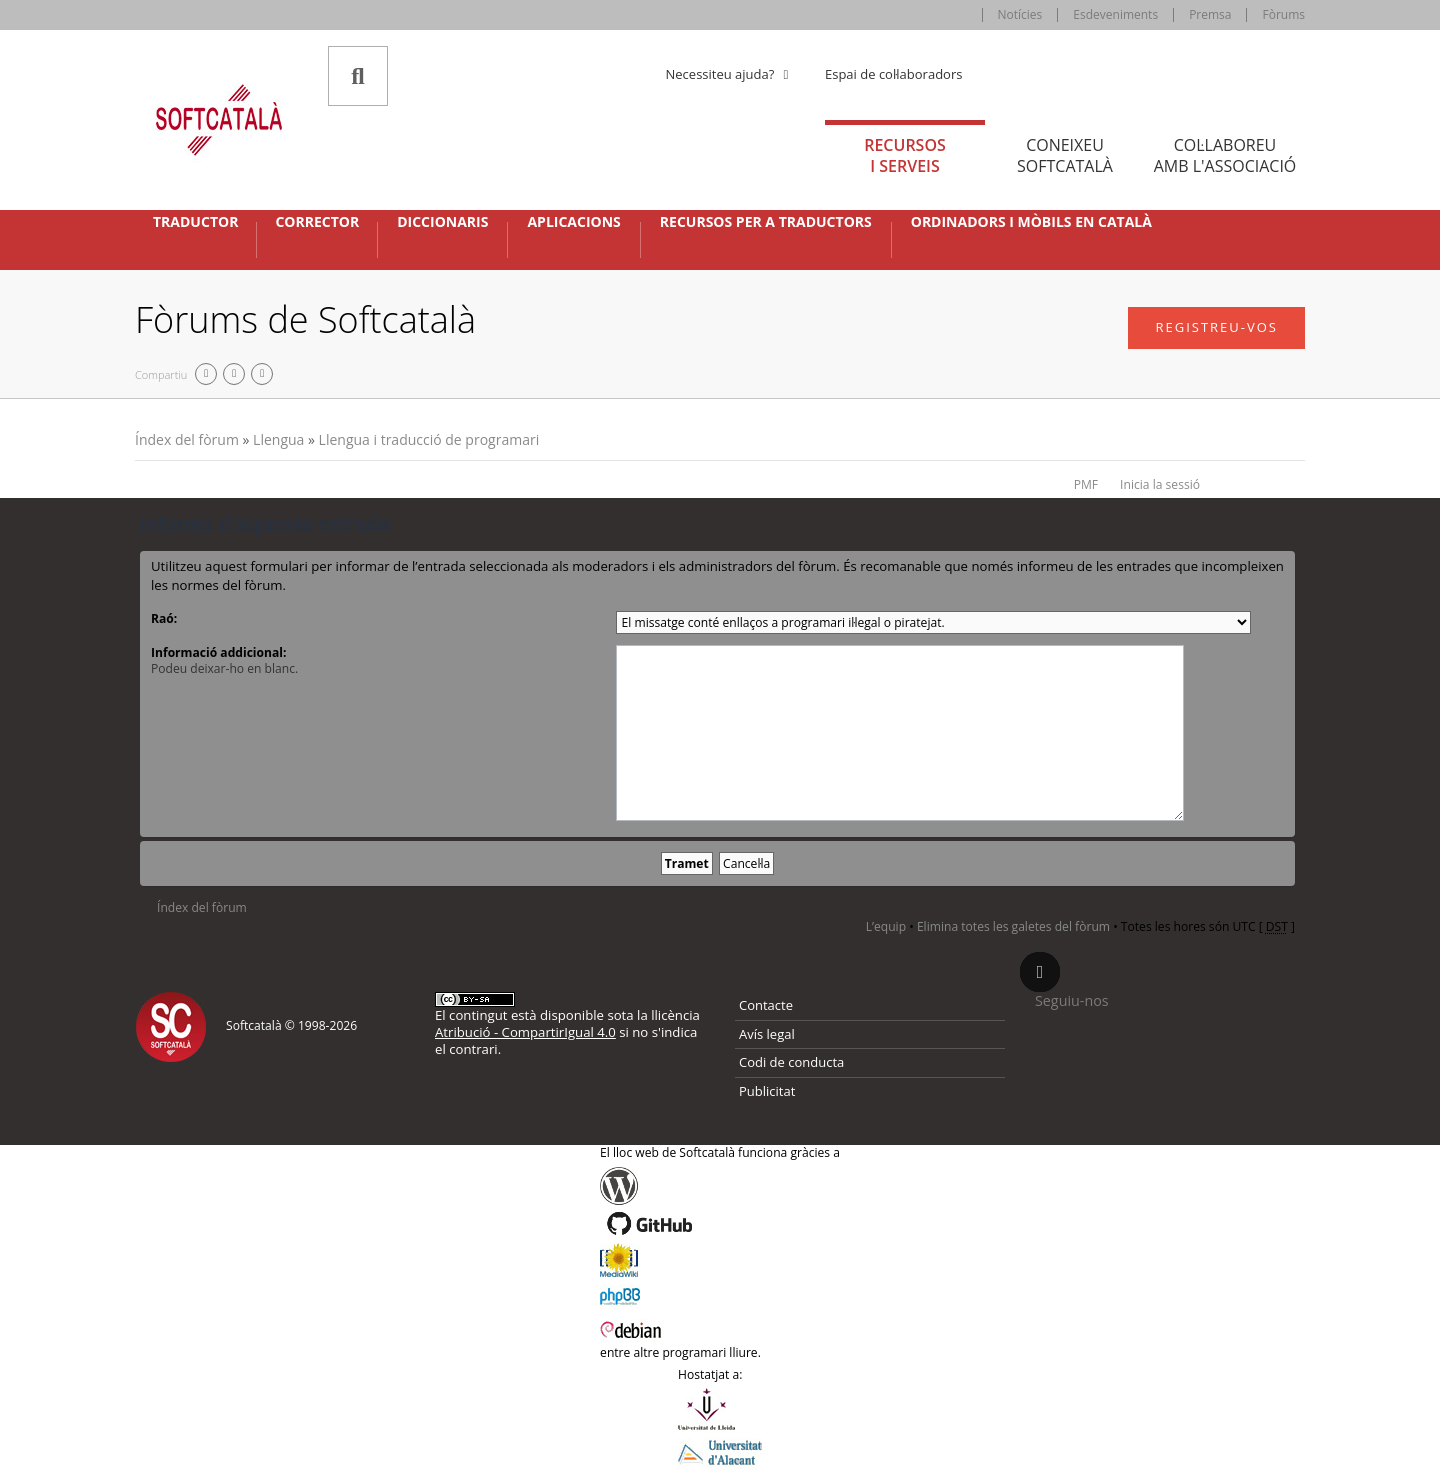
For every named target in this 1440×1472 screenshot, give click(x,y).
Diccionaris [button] (442, 222)
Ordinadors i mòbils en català (1031, 222)
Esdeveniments (1115, 14)
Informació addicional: (218, 652)
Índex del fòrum (187, 439)
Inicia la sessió (1160, 484)
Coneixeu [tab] (1065, 155)
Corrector (317, 222)
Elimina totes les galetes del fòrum (1013, 926)
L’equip (886, 926)
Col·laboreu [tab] (1225, 155)
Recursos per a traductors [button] (766, 222)
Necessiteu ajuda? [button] (730, 74)
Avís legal (767, 1034)
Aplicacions (573, 222)
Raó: (164, 618)
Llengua (278, 439)
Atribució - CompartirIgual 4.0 (525, 1032)
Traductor (195, 222)
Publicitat (767, 1091)
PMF (1086, 484)
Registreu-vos (1216, 327)
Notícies (1020, 14)
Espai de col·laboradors (893, 74)
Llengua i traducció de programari (429, 439)
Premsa (1210, 14)
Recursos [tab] (905, 155)
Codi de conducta (791, 1062)
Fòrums (1283, 14)
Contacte (766, 1005)
